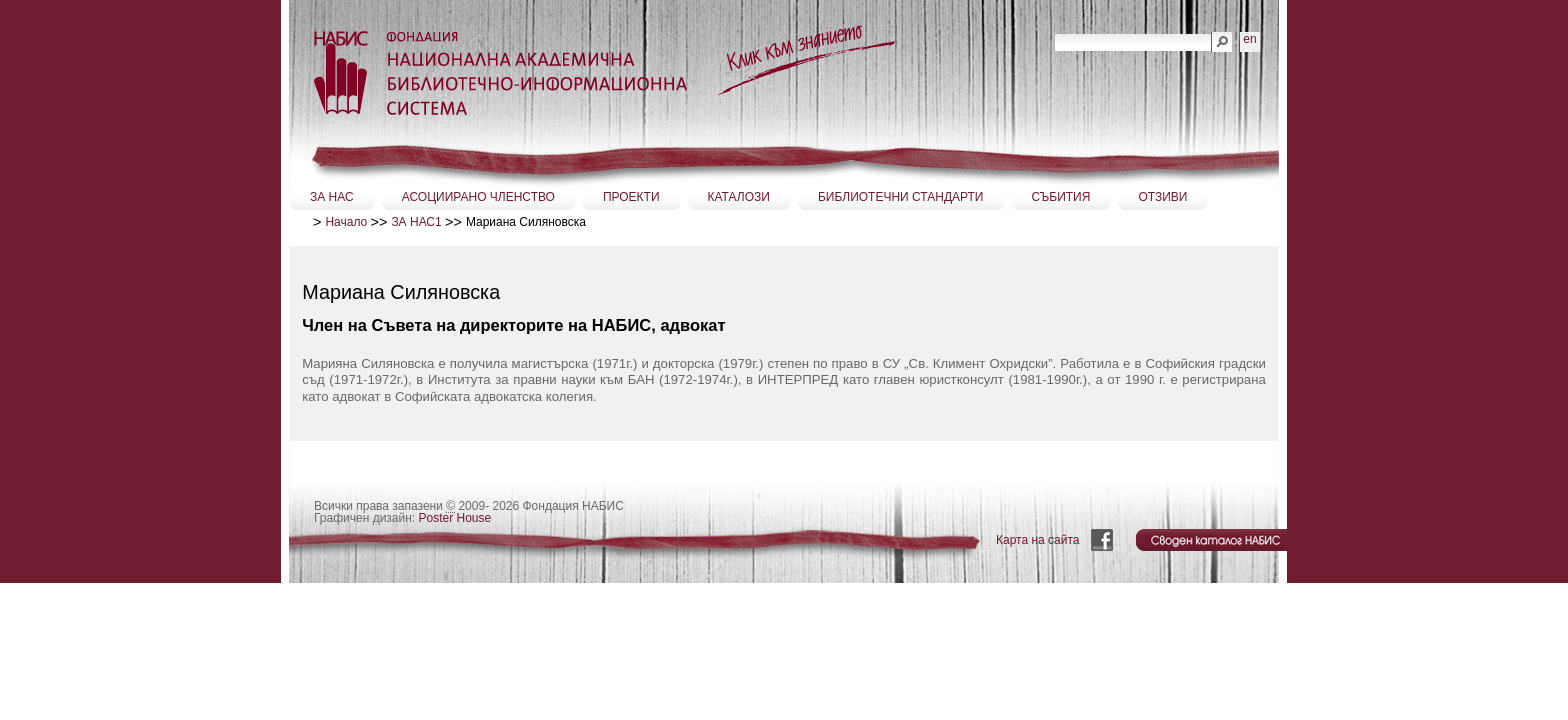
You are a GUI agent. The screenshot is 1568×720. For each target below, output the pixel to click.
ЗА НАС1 (416, 222)
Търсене (1054, 31)
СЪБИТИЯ (1061, 197)
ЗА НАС (332, 197)
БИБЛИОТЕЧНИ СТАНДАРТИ (901, 197)
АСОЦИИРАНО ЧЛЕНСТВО (478, 197)
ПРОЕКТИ (631, 197)
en (1249, 39)
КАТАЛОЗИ (739, 197)
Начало (346, 222)
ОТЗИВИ (1162, 197)
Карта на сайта (1038, 540)
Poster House (455, 518)
